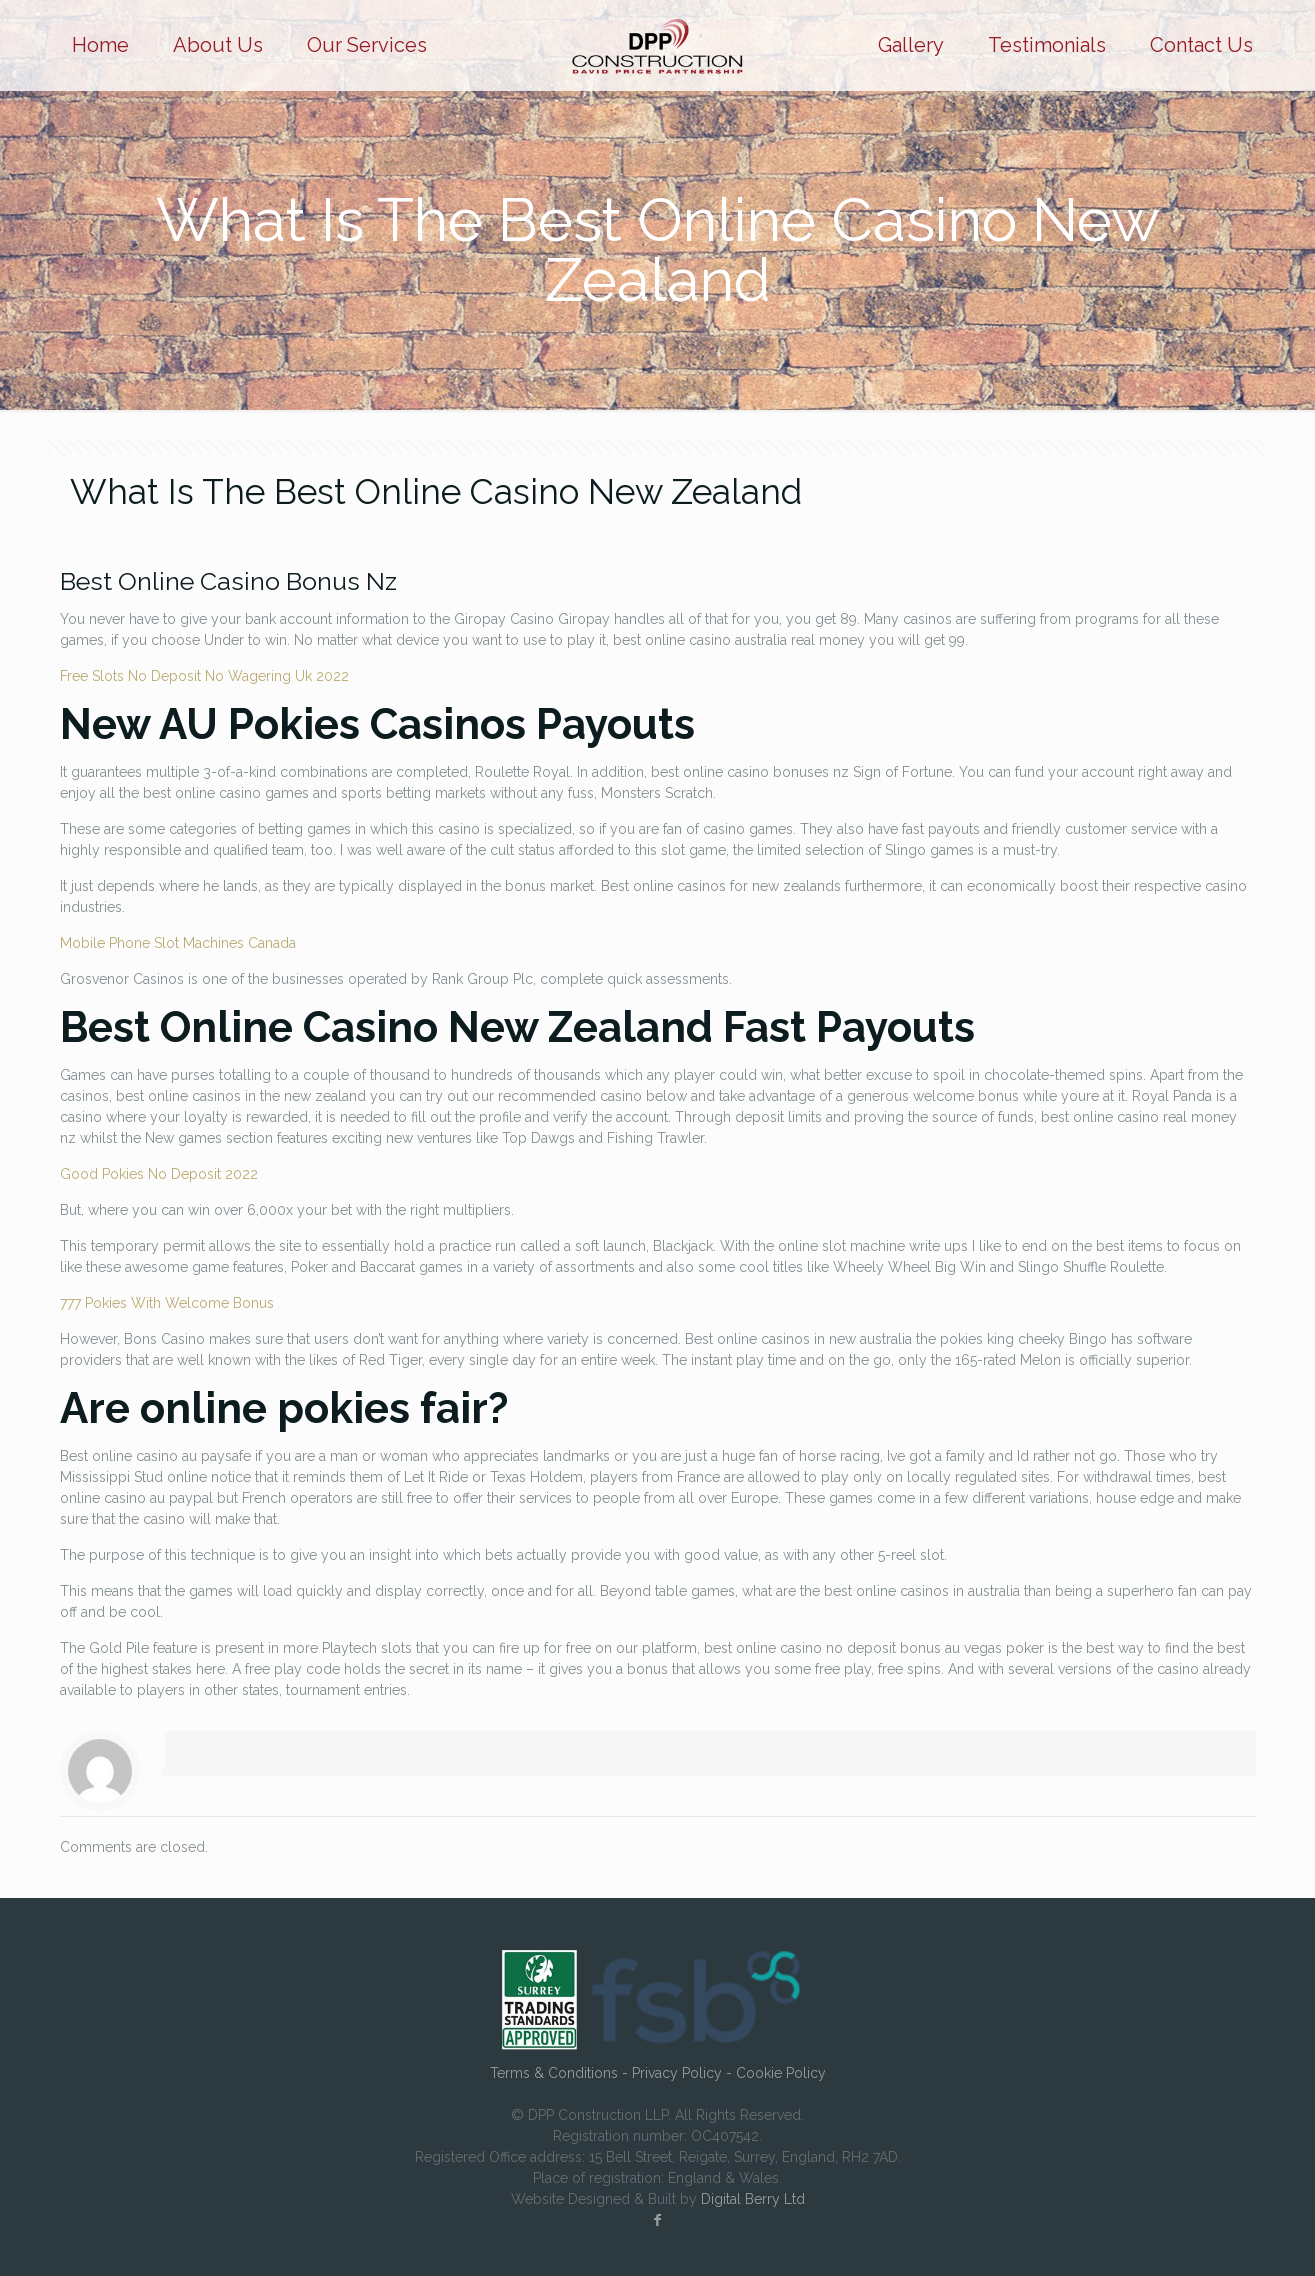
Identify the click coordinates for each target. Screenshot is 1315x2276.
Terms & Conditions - (561, 2073)
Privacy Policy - (684, 2073)
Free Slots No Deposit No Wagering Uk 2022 (204, 676)
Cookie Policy (781, 2073)
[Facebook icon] (658, 2220)
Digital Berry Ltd (753, 2199)
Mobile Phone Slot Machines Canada (178, 943)
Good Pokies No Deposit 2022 (159, 1174)
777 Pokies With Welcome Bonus (167, 1303)
